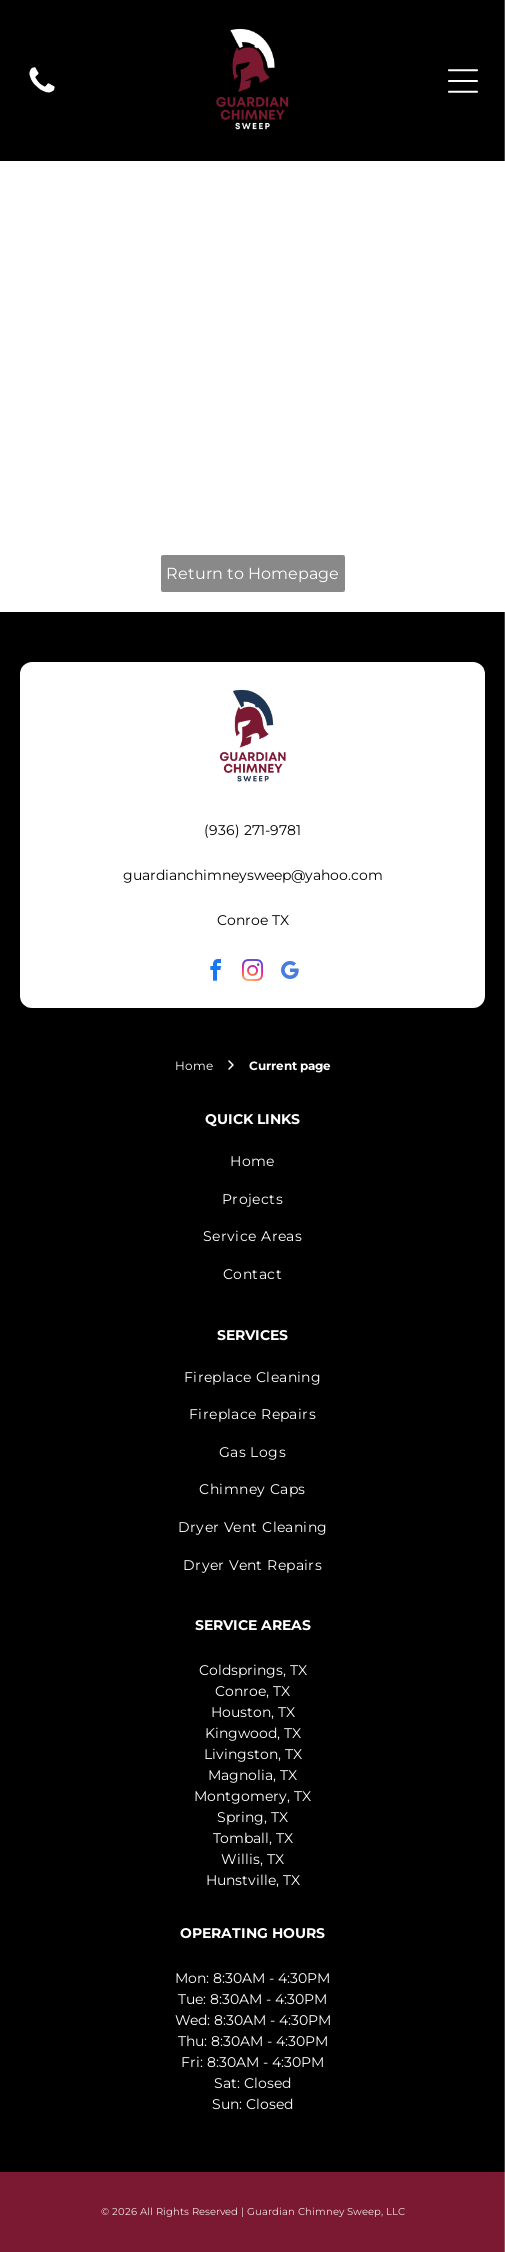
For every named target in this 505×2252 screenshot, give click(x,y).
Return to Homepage (252, 573)
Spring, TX (252, 1817)
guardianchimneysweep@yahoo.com (253, 875)
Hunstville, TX (253, 1880)
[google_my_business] (290, 973)
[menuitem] (252, 1161)
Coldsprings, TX (253, 1670)
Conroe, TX (252, 1691)
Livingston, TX (253, 1754)
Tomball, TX (253, 1838)
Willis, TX (252, 1859)
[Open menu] (463, 81)
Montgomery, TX (252, 1796)
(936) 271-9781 (252, 830)
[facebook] (216, 973)
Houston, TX (253, 1712)
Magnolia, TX (252, 1775)
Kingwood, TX (253, 1733)
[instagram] (253, 973)
